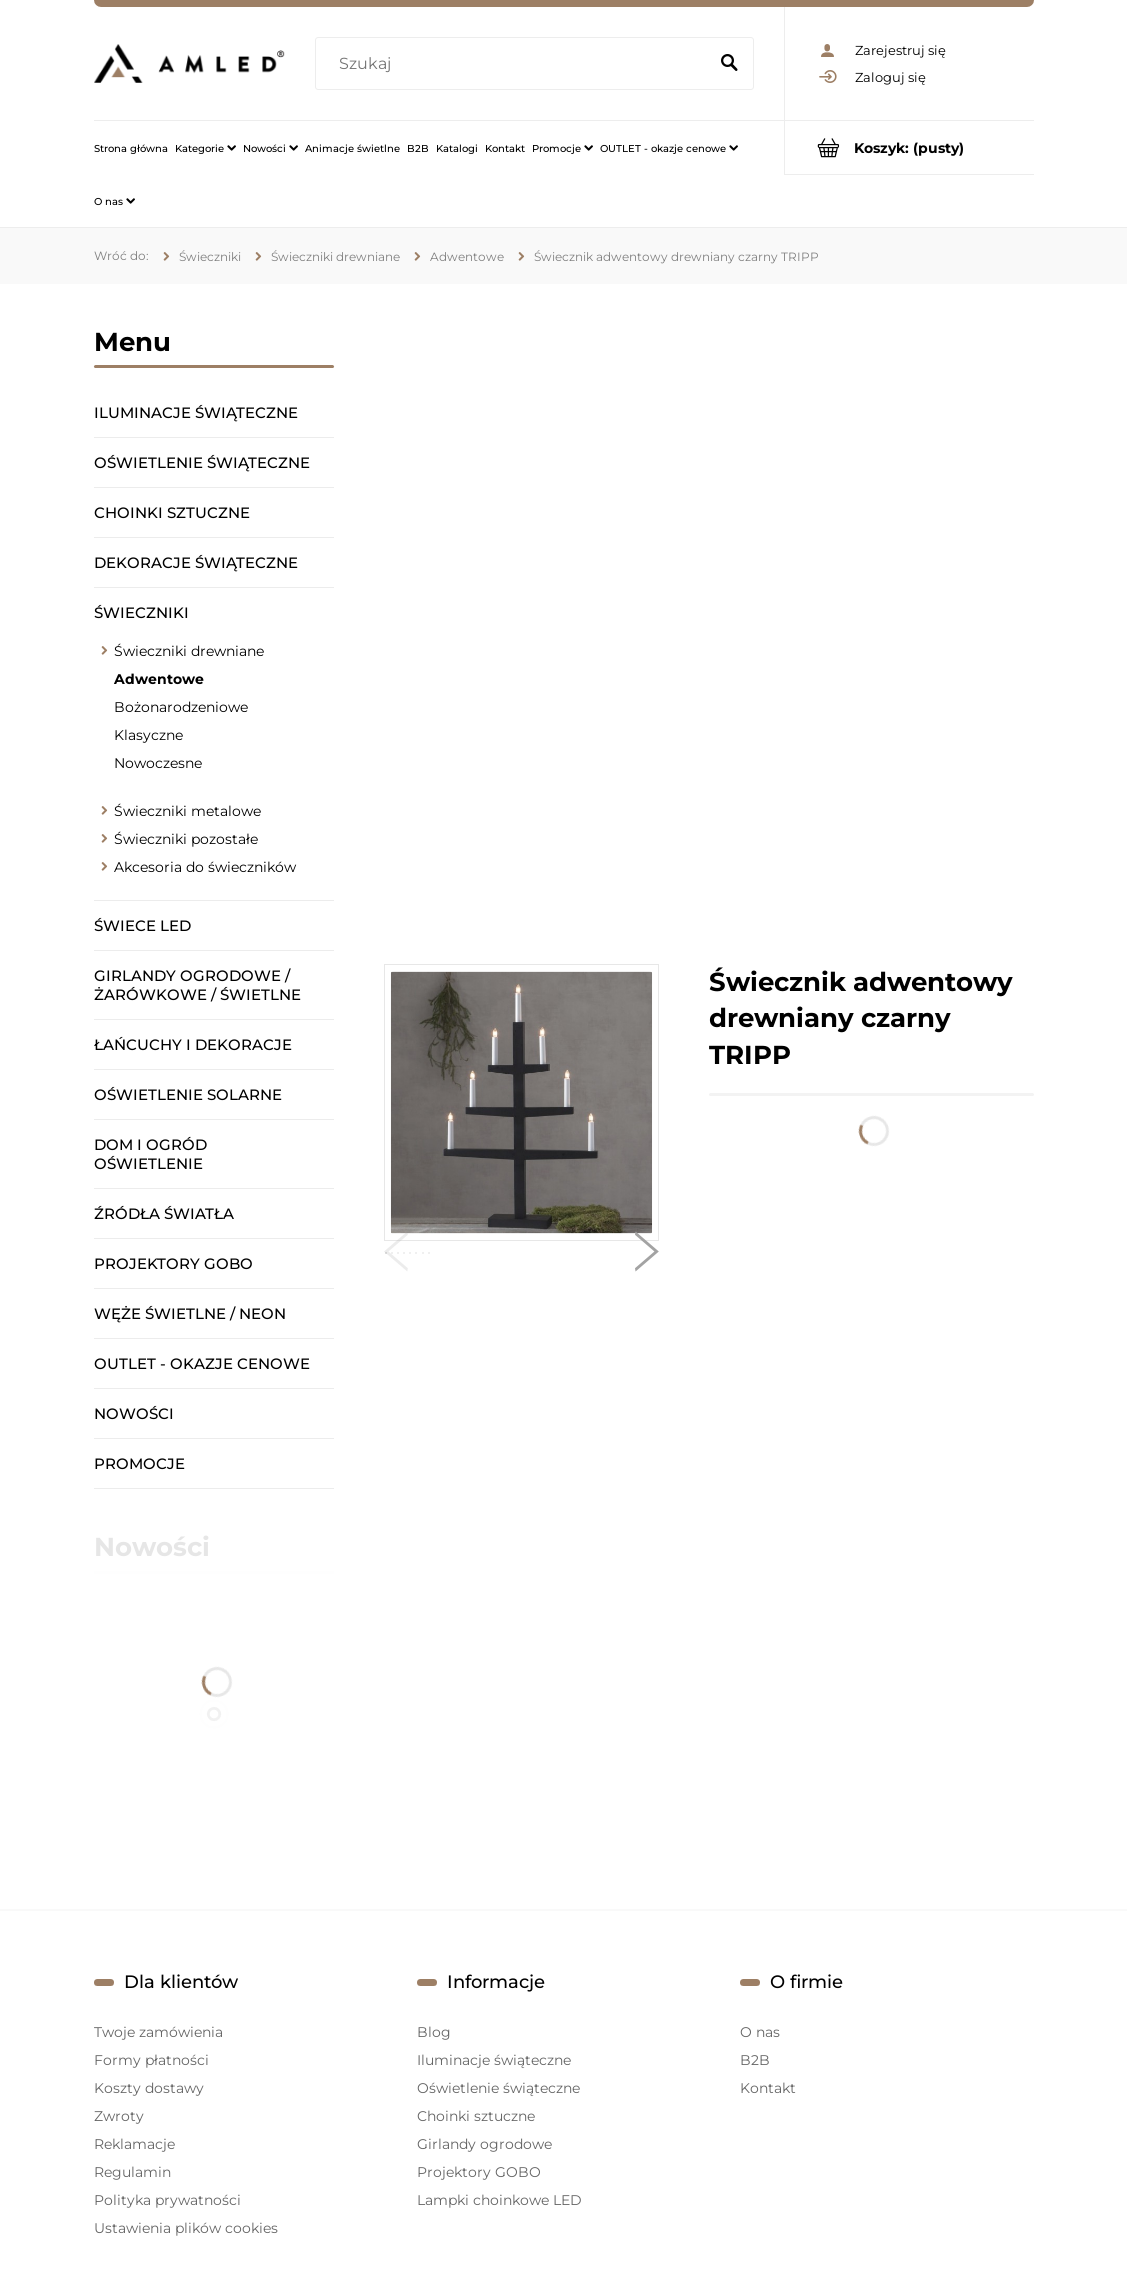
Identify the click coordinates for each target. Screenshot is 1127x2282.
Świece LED (142, 925)
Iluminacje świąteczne (196, 412)
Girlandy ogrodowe (484, 2144)
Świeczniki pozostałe (186, 839)
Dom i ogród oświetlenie (150, 1154)
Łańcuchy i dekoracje (193, 1044)
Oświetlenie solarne (188, 1094)
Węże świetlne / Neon (190, 1313)
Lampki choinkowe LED (499, 2200)
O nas (760, 2032)
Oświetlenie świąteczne (202, 462)
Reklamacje (134, 2144)
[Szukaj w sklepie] (515, 64)
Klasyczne (148, 735)
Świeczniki (141, 612)
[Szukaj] (730, 64)
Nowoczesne (158, 763)
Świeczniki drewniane (189, 651)
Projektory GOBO (173, 1263)
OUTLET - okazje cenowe (202, 1363)
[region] (709, 624)
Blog (434, 2032)
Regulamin (132, 2172)
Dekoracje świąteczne (196, 562)
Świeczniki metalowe (187, 811)
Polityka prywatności (167, 2200)
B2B (755, 2060)
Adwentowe (159, 679)
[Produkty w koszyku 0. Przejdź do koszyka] (909, 147)
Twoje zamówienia (158, 2032)
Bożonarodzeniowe (181, 707)
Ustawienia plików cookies (186, 2228)
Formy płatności (151, 2060)
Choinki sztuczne (172, 512)
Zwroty (119, 2116)
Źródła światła (164, 1213)
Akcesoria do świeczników (205, 867)
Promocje (139, 1463)
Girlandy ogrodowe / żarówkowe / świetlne (197, 985)
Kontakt (768, 2088)
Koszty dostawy (149, 2088)
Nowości (134, 1413)
